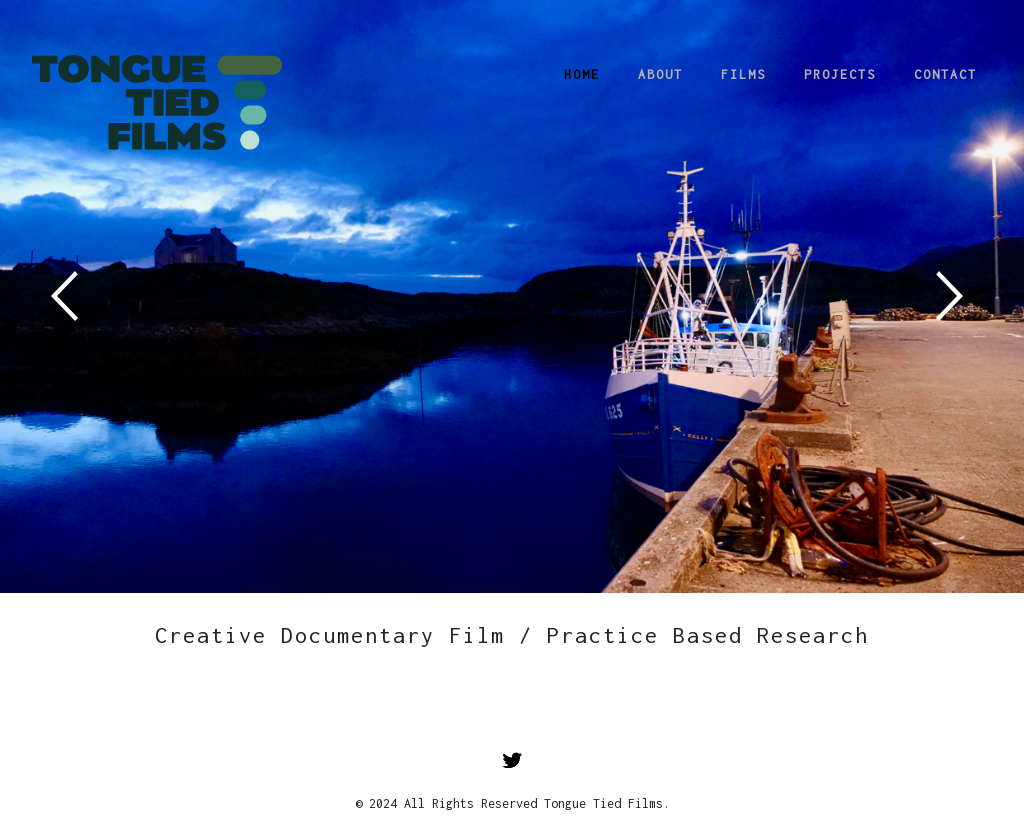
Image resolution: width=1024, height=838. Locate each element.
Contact (945, 74)
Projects (840, 74)
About (660, 74)
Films (743, 74)
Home (582, 74)
